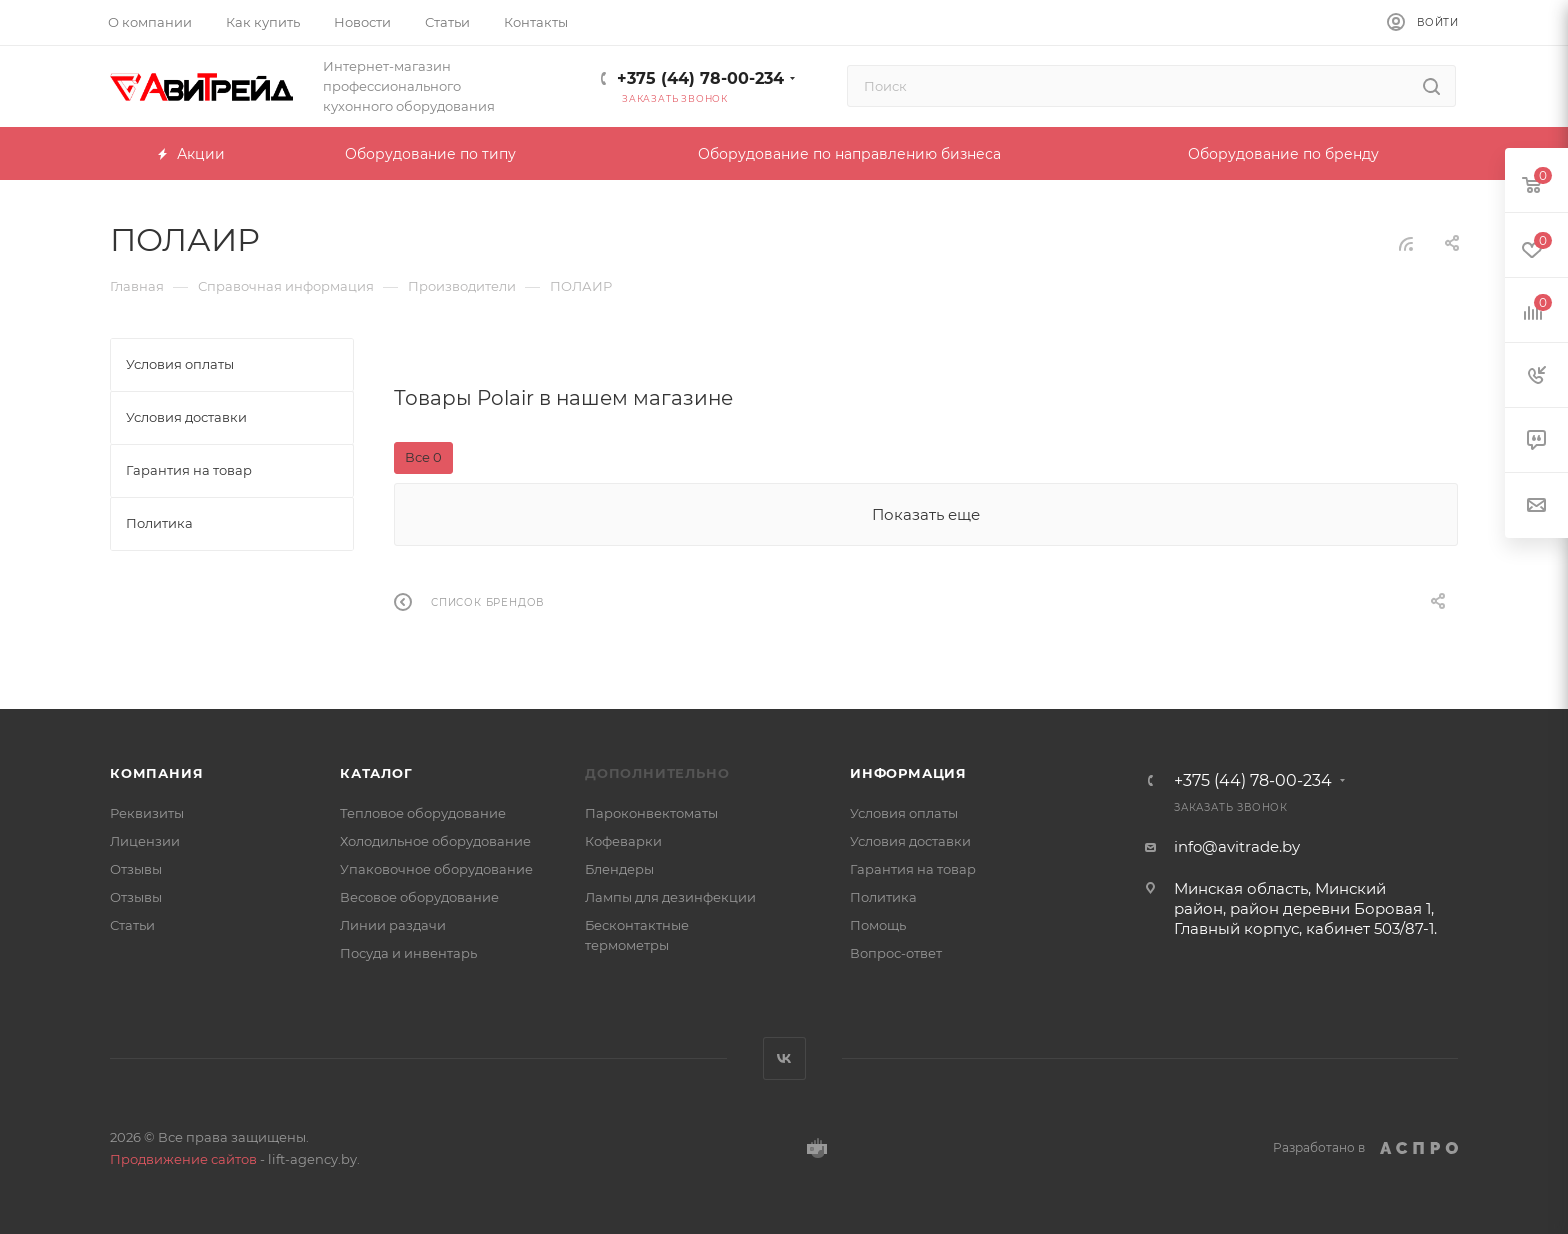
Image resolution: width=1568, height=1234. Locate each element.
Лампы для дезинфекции (670, 897)
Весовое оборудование (419, 897)
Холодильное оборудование (435, 841)
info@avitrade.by (1237, 846)
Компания (156, 773)
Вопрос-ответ (896, 953)
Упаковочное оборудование (436, 869)
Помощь (878, 925)
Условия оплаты (904, 813)
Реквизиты (147, 813)
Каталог (376, 773)
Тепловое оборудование (423, 813)
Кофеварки (623, 841)
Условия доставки (910, 841)
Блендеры (619, 869)
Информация (908, 773)
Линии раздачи (393, 925)
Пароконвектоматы (651, 813)
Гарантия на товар (913, 869)
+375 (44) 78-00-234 (700, 78)
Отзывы (136, 869)
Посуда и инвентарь (408, 953)
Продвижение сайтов (183, 1159)
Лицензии (145, 841)
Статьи (132, 925)
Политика (883, 897)
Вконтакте (784, 1058)
